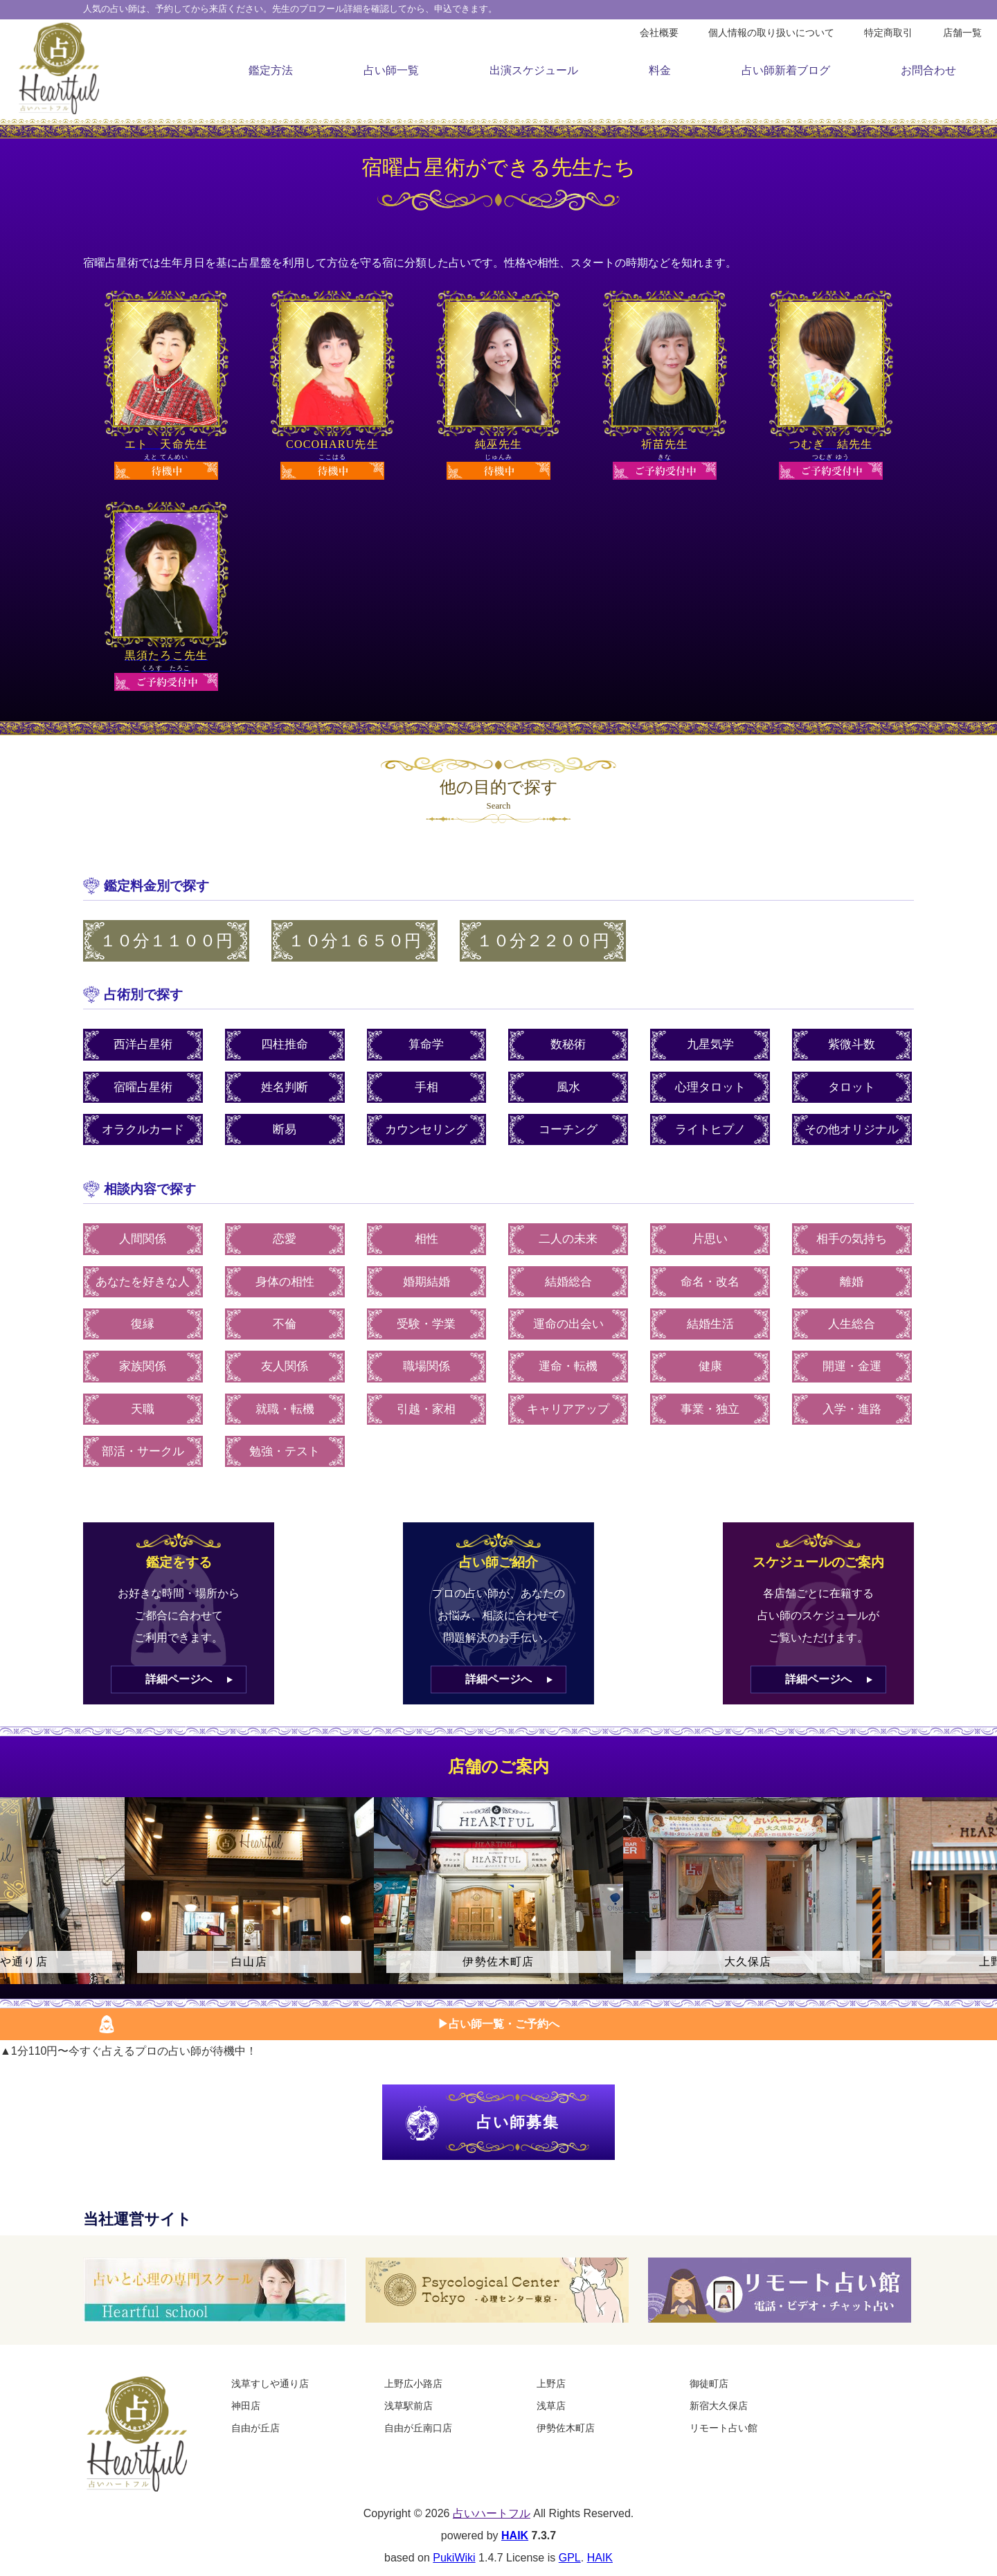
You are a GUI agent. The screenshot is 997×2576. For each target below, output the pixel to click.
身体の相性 (284, 1281)
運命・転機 (568, 1366)
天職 (142, 1409)
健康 (710, 1366)
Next (980, 1903)
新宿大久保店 (719, 2405)
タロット (851, 1087)
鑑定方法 (271, 70)
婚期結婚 (426, 1281)
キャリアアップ (568, 1409)
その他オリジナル (852, 1129)
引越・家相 (426, 1409)
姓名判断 (284, 1087)
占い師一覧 (391, 70)
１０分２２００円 (542, 941)
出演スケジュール (533, 70)
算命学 (426, 1044)
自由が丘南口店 (418, 2427)
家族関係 (142, 1366)
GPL (570, 2558)
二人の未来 (568, 1238)
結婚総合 (568, 1281)
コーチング (568, 1129)
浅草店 (551, 2405)
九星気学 (710, 1044)
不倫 (284, 1324)
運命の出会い (568, 1324)
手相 (426, 1087)
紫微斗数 (851, 1044)
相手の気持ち (851, 1238)
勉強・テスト (284, 1451)
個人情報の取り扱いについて (771, 32)
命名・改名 (710, 1281)
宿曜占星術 (143, 1087)
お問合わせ (928, 70)
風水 (568, 1087)
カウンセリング (426, 1129)
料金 (660, 70)
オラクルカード (143, 1129)
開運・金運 (852, 1366)
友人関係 (284, 1366)
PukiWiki (454, 2558)
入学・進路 (852, 1409)
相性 (426, 1238)
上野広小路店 (413, 2383)
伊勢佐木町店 (566, 2427)
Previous (17, 1903)
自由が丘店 (255, 2427)
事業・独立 (710, 1409)
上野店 (551, 2383)
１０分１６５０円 (354, 941)
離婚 (851, 1281)
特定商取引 (888, 32)
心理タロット (710, 1087)
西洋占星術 (143, 1044)
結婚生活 (710, 1324)
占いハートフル (491, 2513)
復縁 (142, 1324)
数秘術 (568, 1044)
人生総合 (851, 1324)
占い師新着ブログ (786, 70)
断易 (284, 1129)
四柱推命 (284, 1044)
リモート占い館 (723, 2427)
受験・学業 (426, 1324)
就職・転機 (284, 1409)
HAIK (514, 2535)
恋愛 (284, 1238)
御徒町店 (709, 2383)
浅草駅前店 (408, 2405)
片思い (710, 1238)
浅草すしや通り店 (270, 2383)
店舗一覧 (962, 32)
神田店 (245, 2405)
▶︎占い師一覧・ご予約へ (498, 2024)
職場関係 (426, 1366)
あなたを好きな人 (143, 1281)
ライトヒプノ (710, 1129)
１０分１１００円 (166, 941)
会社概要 (659, 32)
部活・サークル (143, 1451)
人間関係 (142, 1238)
